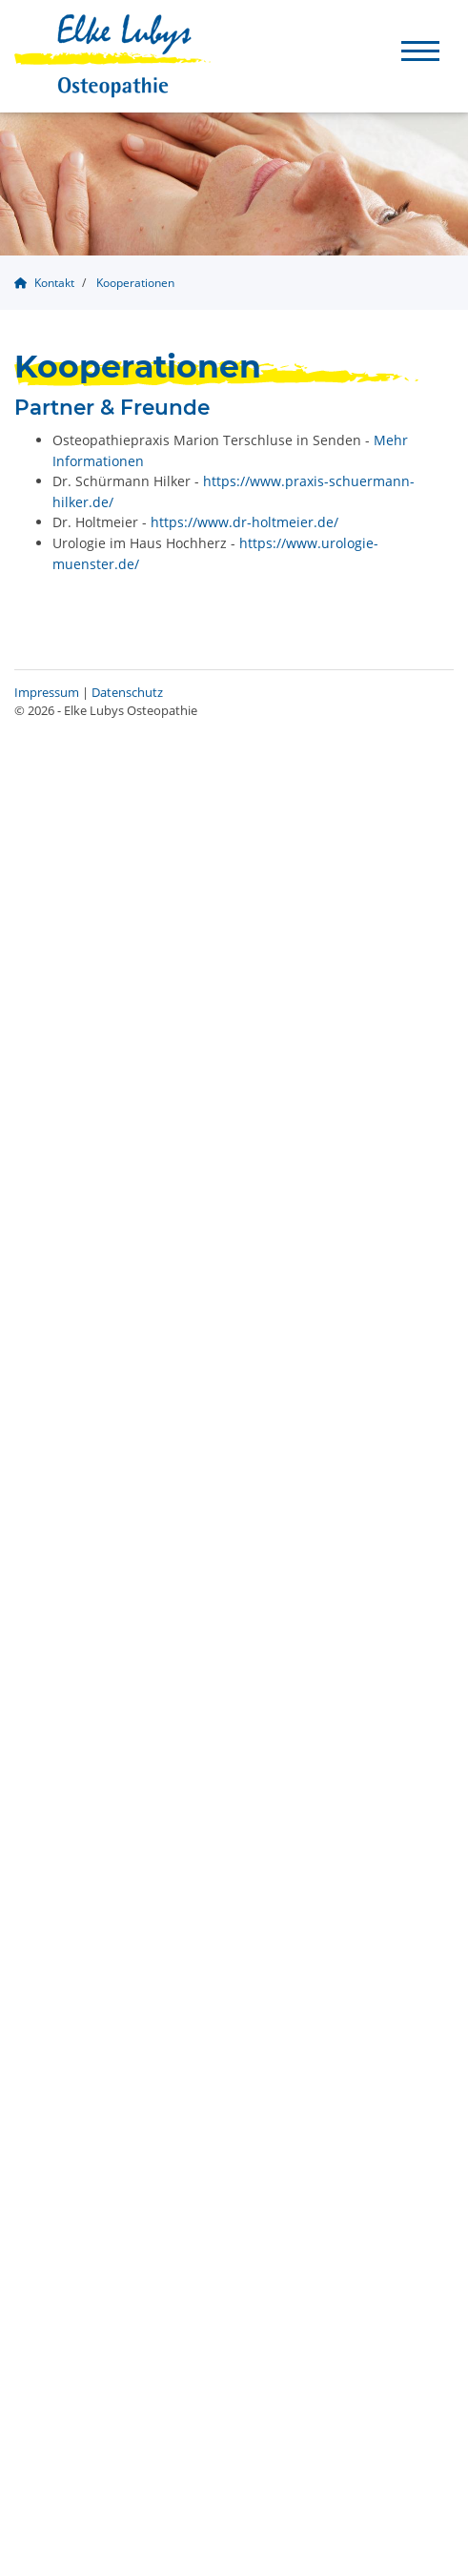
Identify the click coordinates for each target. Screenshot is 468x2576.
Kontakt (54, 283)
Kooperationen (135, 283)
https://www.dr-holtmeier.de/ (244, 522)
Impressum (46, 693)
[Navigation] (420, 50)
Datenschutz (127, 693)
